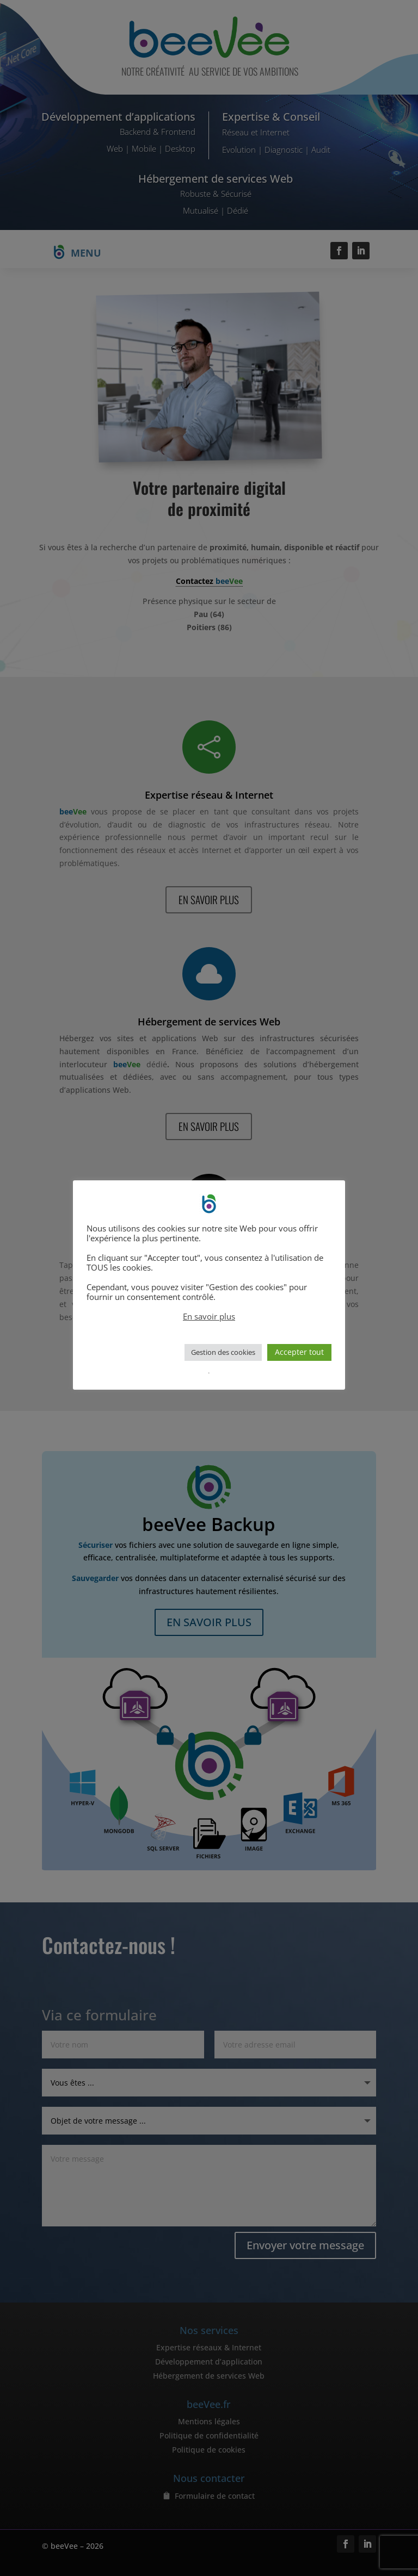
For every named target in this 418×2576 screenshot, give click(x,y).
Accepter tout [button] (299, 1352)
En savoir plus (209, 1316)
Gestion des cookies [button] (223, 1352)
